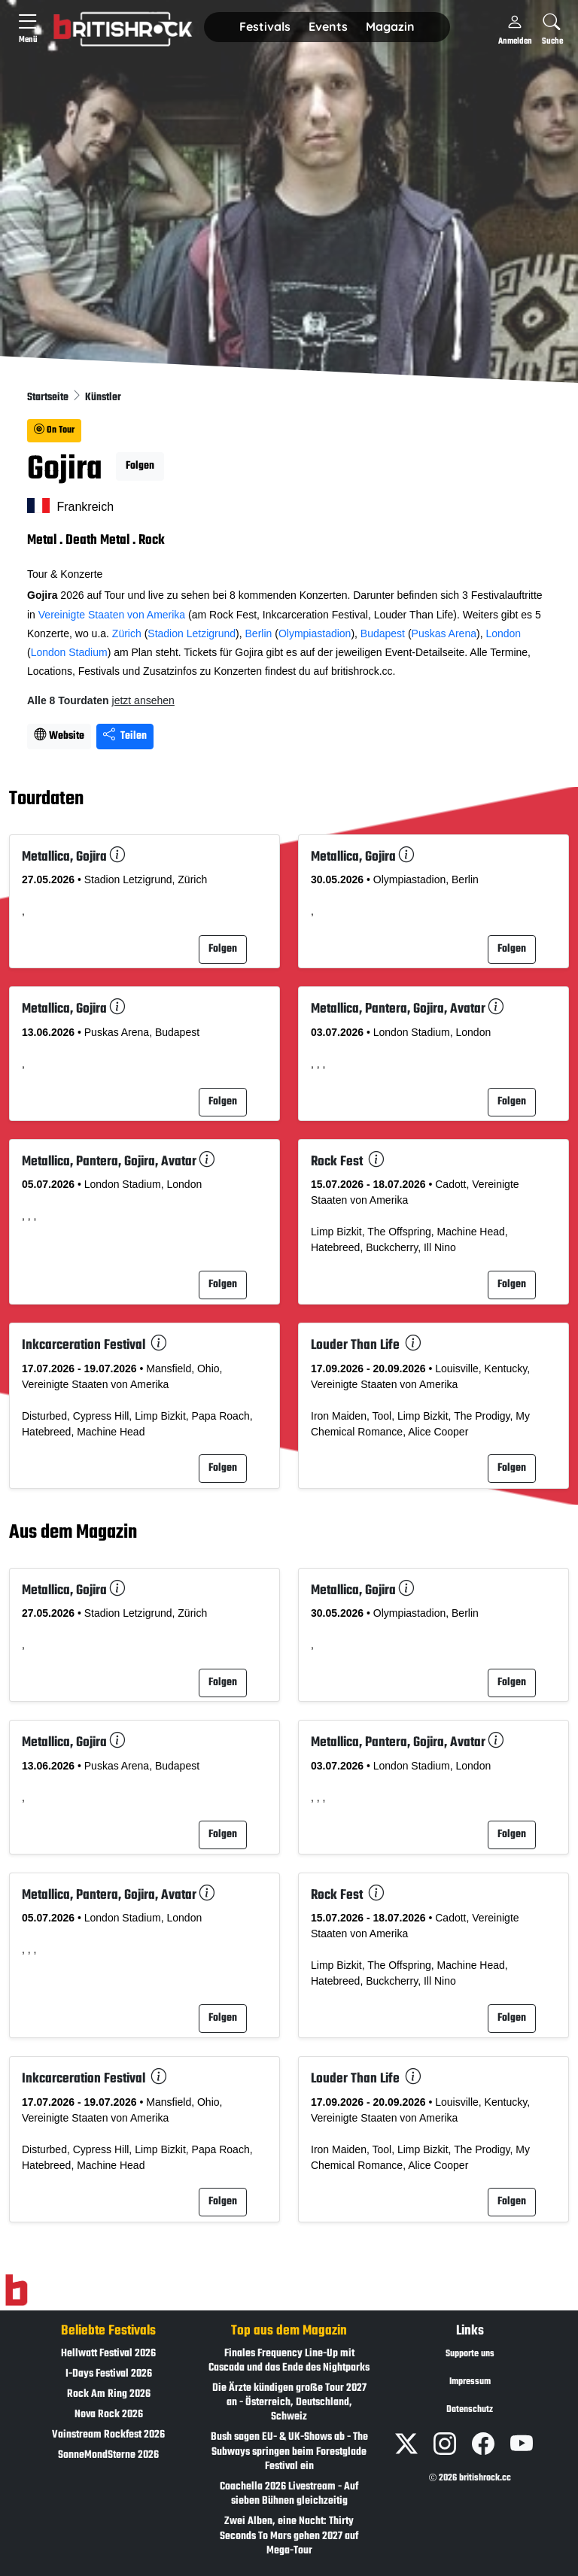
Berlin (258, 633)
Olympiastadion (314, 633)
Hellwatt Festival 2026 (108, 2353)
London (503, 633)
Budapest (382, 633)
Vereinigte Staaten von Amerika (111, 615)
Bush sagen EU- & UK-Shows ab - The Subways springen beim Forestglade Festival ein (289, 2451)
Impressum (470, 2381)
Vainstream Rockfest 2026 (108, 2435)
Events (328, 26)
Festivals (265, 26)
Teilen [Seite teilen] (125, 736)
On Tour (54, 430)
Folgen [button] (140, 466)
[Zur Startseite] (16, 2290)
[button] (265, 27)
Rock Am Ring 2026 (109, 2394)
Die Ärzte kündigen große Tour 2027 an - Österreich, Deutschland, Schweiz (289, 2403)
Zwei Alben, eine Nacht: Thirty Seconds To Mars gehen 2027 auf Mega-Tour (289, 2536)
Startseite (49, 397)
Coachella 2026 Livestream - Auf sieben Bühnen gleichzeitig (289, 2494)
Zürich (126, 633)
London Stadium (69, 652)
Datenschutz (469, 2409)
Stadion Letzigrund (192, 633)
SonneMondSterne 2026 (108, 2455)
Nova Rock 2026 (109, 2414)
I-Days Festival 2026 (108, 2374)
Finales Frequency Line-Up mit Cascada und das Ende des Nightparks (289, 2361)
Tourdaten (46, 800)
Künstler (103, 397)
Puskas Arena (444, 633)
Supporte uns (470, 2354)
